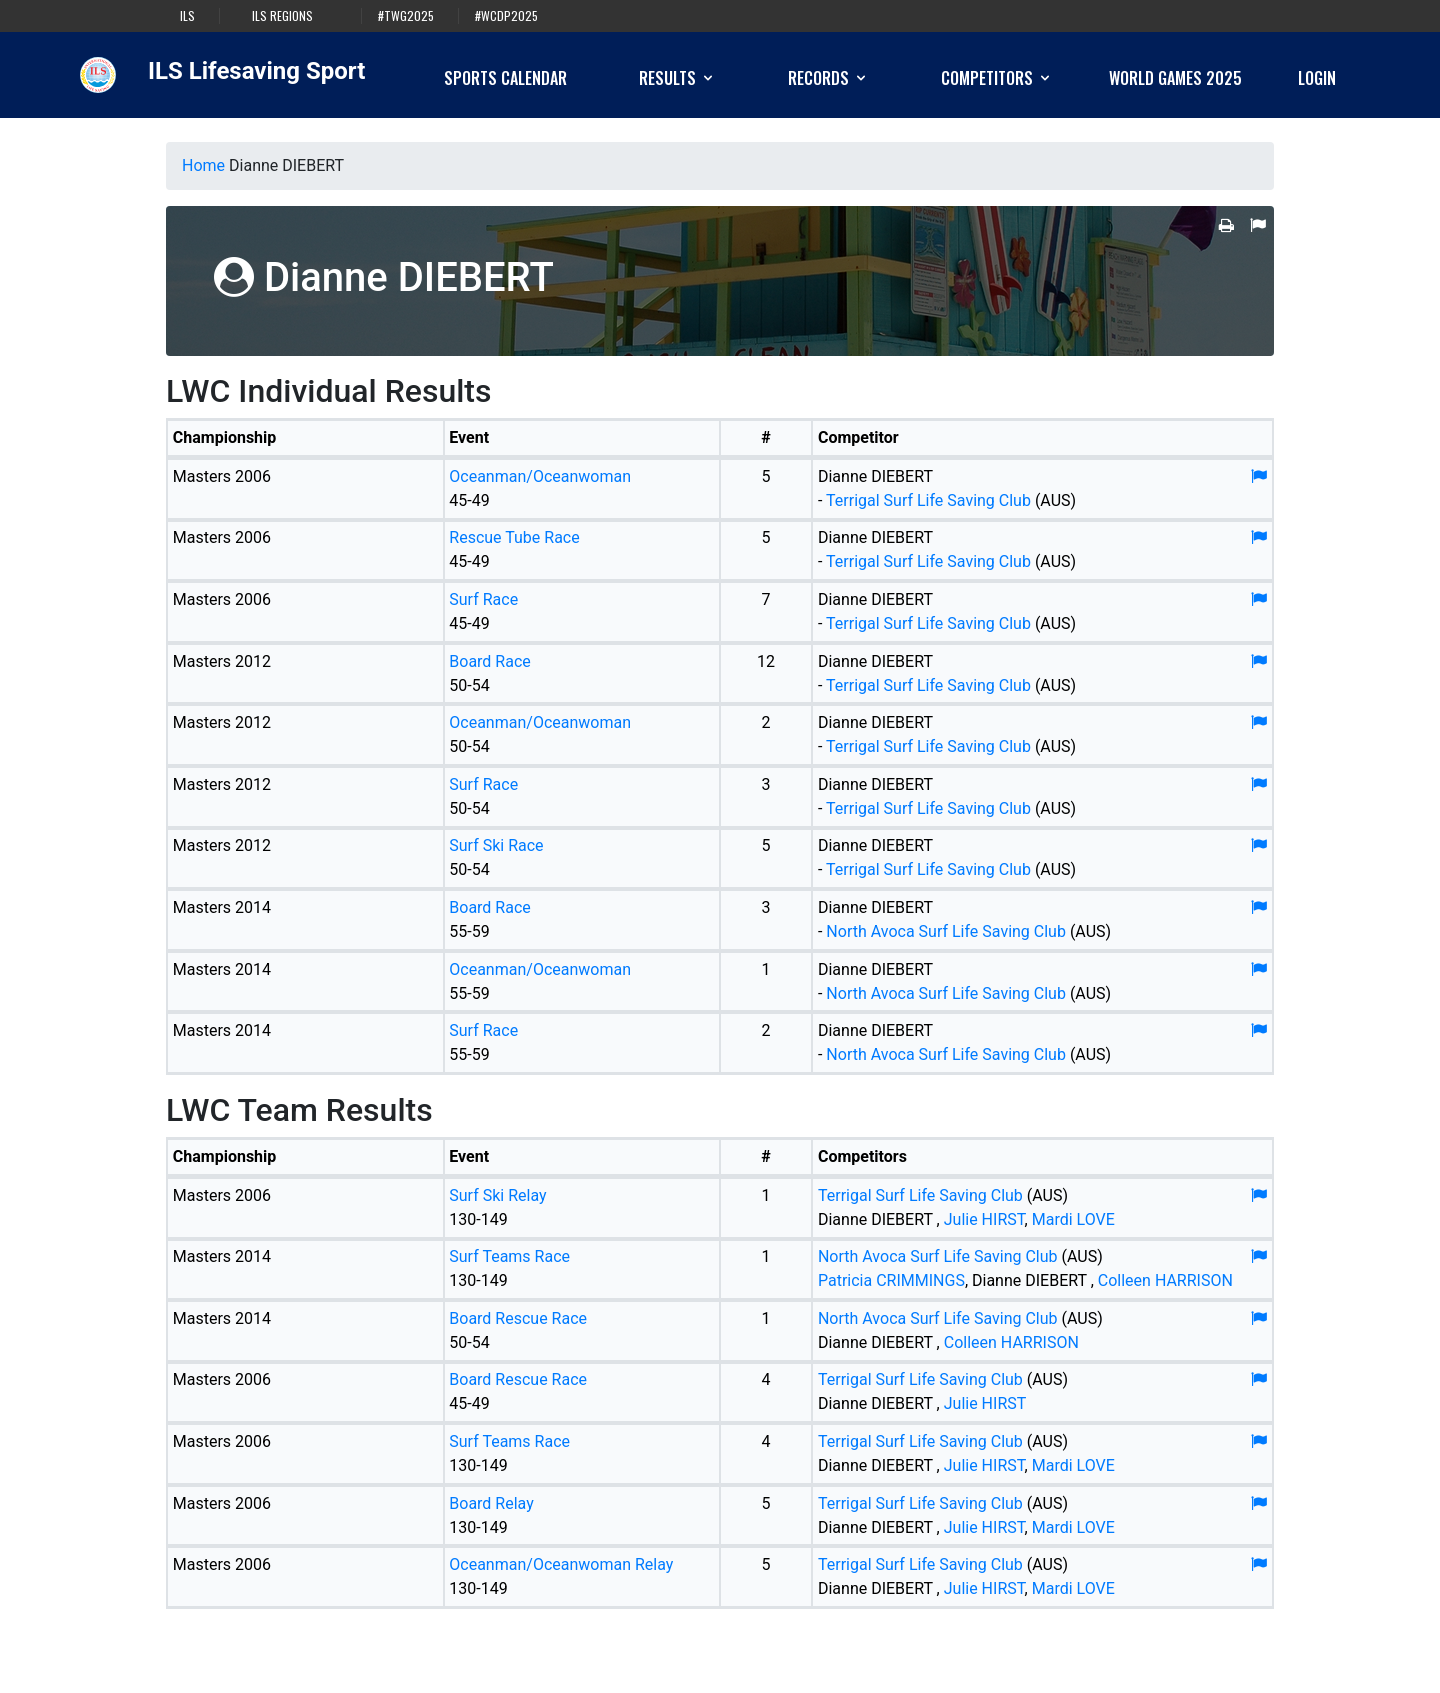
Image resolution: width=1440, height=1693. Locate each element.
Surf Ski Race (496, 845)
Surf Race (483, 599)
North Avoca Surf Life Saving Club (948, 931)
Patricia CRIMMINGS (891, 1280)
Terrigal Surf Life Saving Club (928, 500)
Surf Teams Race (509, 1256)
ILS (187, 16)
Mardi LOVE (1073, 1219)
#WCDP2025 (506, 16)
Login (1317, 78)
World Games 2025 (1175, 78)
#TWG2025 (406, 16)
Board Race (489, 661)
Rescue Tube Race (514, 537)
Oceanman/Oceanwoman (540, 476)
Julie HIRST (984, 1219)
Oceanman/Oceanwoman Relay (561, 1564)
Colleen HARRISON (1165, 1280)
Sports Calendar (505, 78)
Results (677, 78)
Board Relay (491, 1503)
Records (828, 78)
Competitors (997, 78)
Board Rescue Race (518, 1318)
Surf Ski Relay (497, 1195)
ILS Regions (282, 16)
